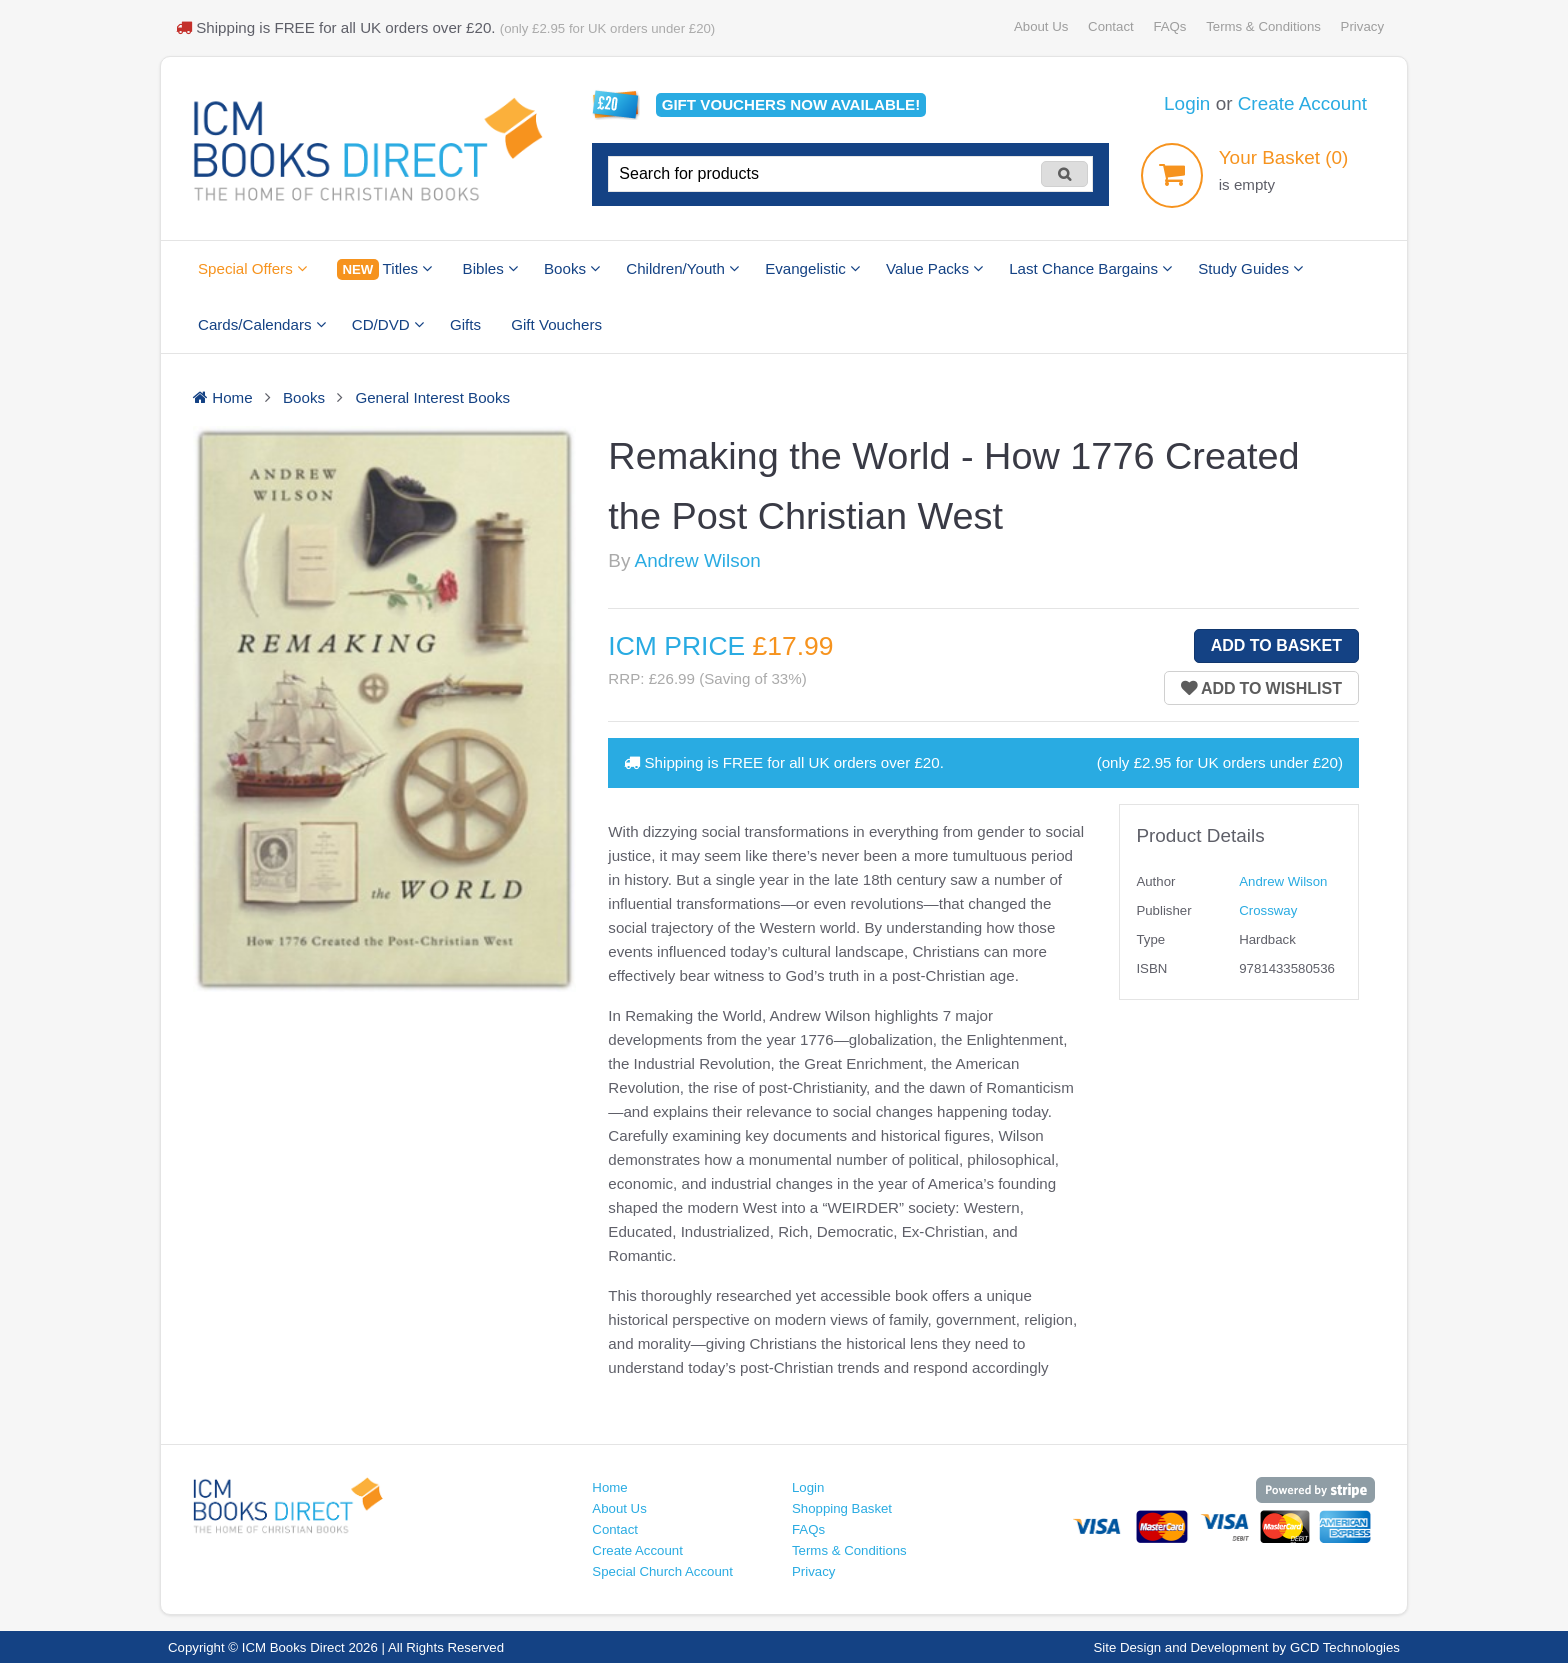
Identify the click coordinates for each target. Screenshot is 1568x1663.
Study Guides (1250, 268)
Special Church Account (662, 1571)
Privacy (1362, 26)
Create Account (1302, 103)
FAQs (1169, 26)
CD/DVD (388, 324)
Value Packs (934, 268)
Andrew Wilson (698, 560)
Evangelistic (812, 268)
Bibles (490, 268)
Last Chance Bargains (1090, 268)
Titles (384, 269)
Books (572, 268)
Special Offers (252, 268)
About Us (1041, 26)
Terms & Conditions (1263, 26)
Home (609, 1487)
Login (1187, 103)
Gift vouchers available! (791, 104)
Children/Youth (682, 268)
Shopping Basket (842, 1508)
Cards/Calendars (262, 324)
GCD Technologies (1345, 1647)
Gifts (465, 324)
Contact (1111, 26)
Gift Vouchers (556, 324)
